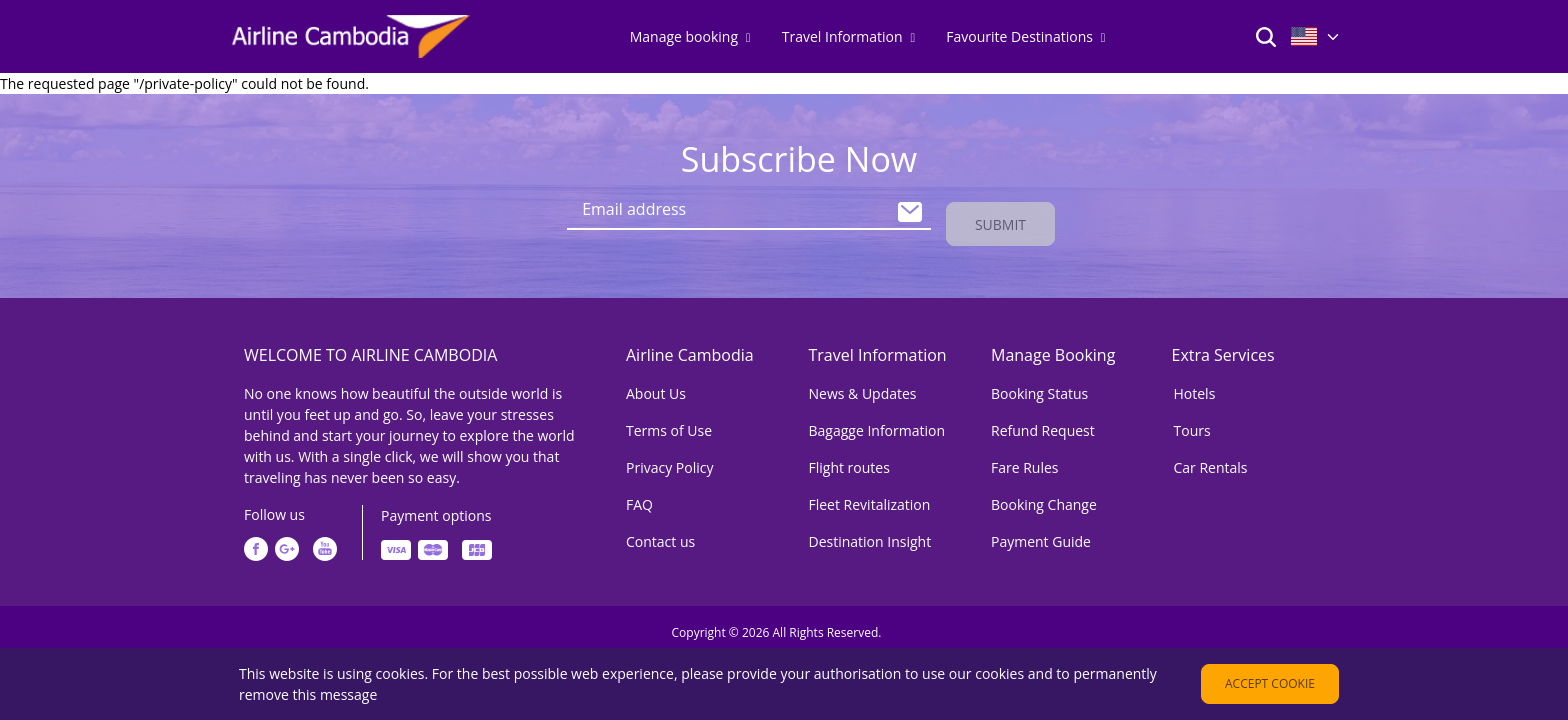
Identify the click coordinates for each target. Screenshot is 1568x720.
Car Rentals (1211, 463)
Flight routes (849, 463)
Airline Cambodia (690, 351)
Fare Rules (1025, 463)
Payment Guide (1041, 537)
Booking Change (1044, 500)
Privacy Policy (669, 463)
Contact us (660, 537)
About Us (656, 389)
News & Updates (863, 389)
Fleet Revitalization (870, 500)
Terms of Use (669, 426)
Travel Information (878, 351)
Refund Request (1043, 426)
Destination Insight (870, 537)
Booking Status (1039, 389)
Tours (1192, 426)
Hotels (1195, 389)
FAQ (639, 500)
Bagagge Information (877, 426)
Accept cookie (1270, 683)
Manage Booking (1053, 351)
